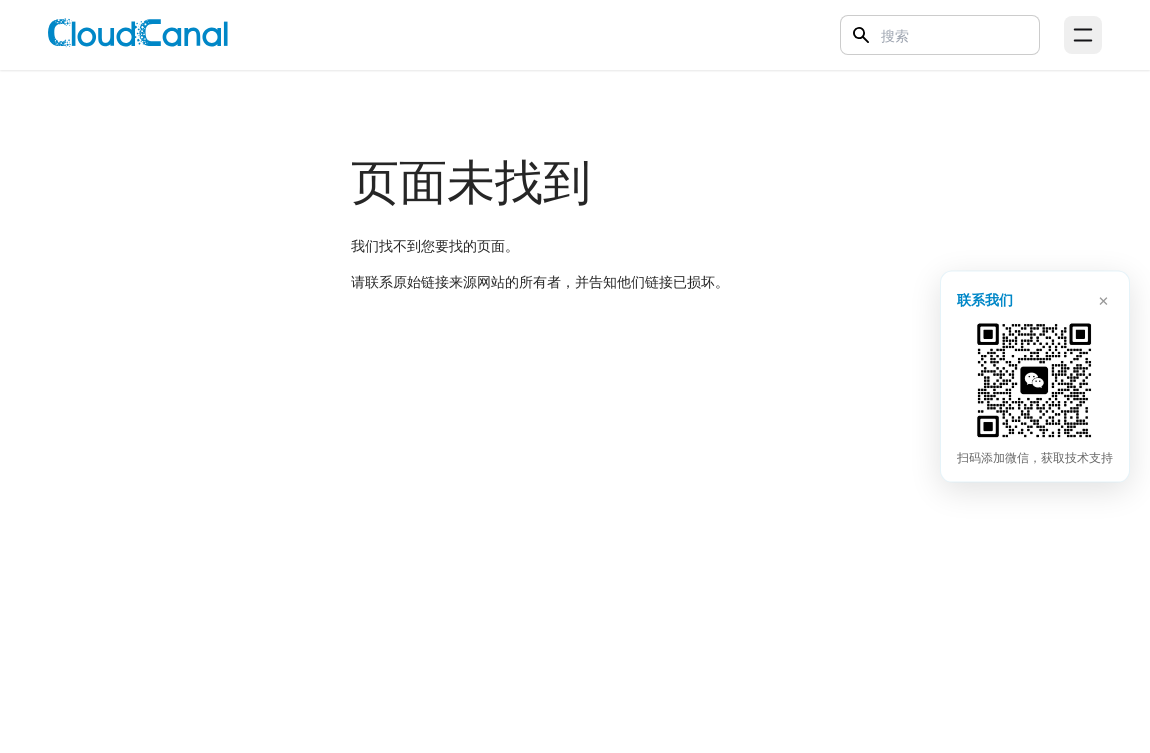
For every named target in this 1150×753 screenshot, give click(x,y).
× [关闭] (1103, 298)
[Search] (940, 35)
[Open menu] (1083, 35)
